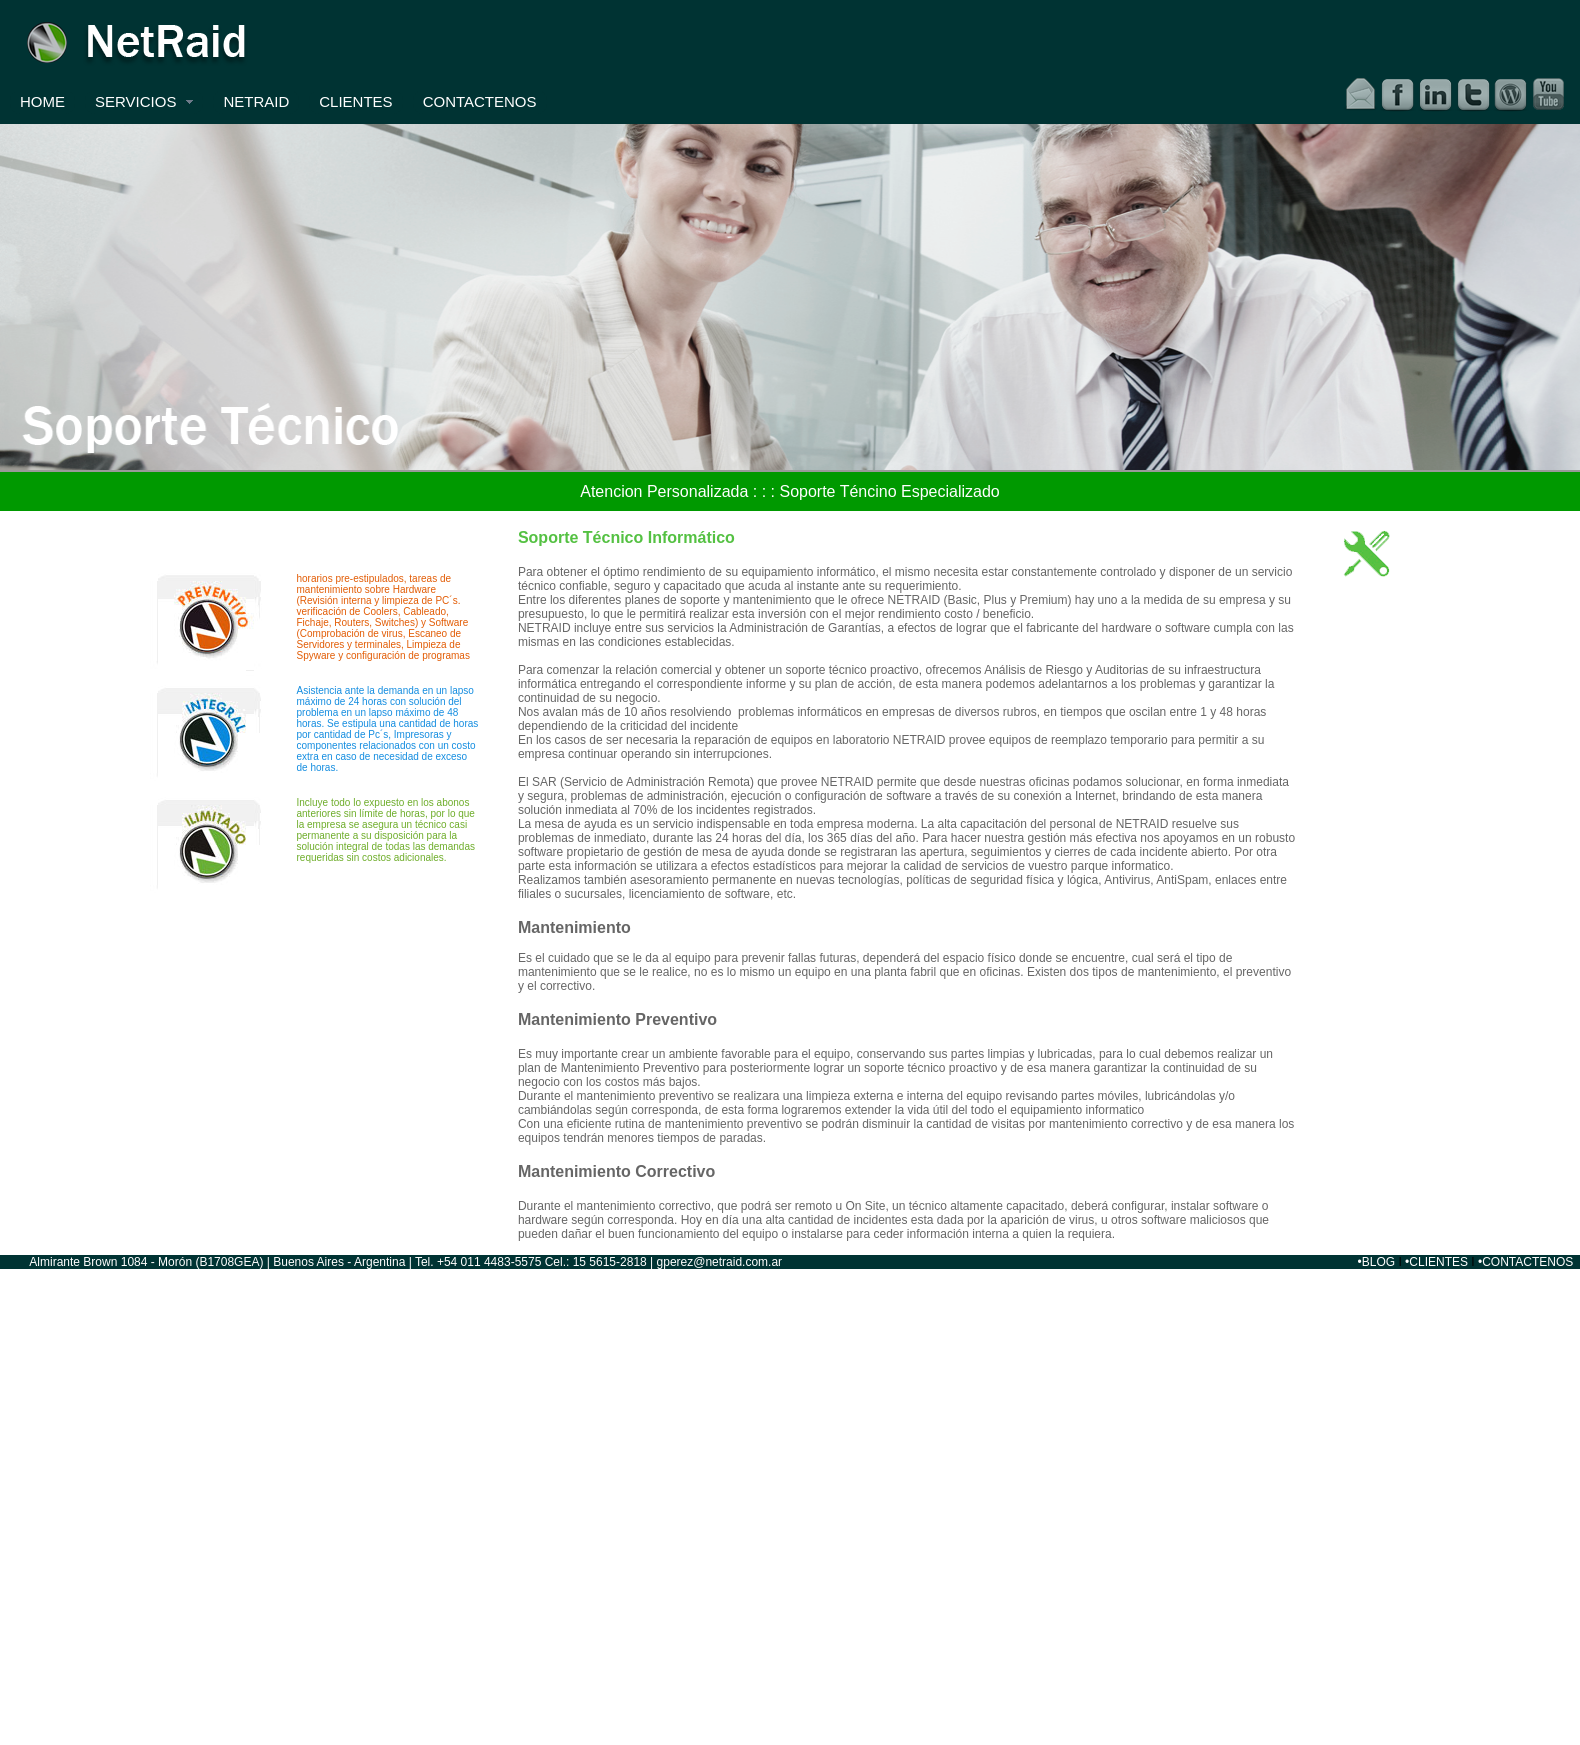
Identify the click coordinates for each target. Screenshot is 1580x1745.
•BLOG (1377, 1262)
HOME (42, 101)
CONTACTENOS (480, 101)
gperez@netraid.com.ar (720, 1262)
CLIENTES (355, 101)
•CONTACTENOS (1525, 1262)
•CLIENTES (1436, 1262)
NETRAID (256, 101)
